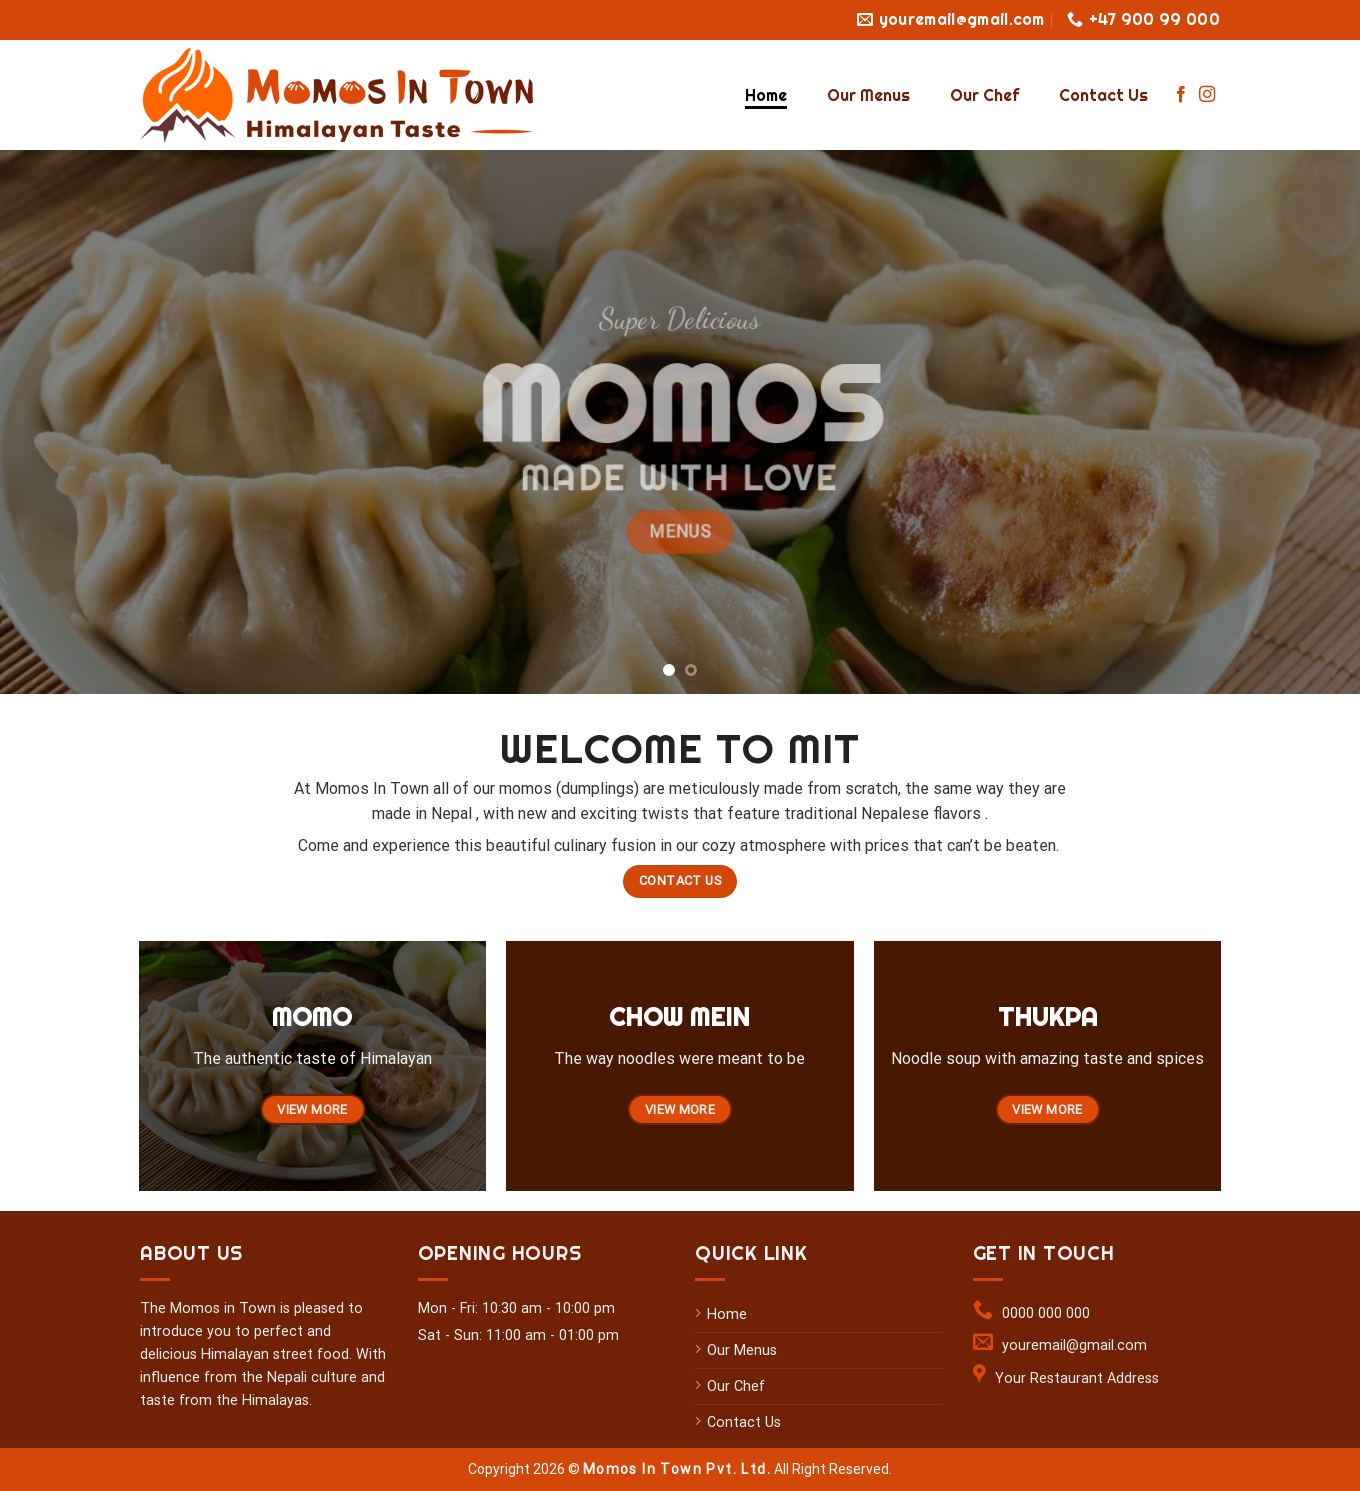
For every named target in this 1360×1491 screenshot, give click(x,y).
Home (766, 95)
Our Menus (868, 95)
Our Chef (984, 95)
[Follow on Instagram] (1207, 95)
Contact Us (1103, 95)
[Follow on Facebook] (1181, 95)
